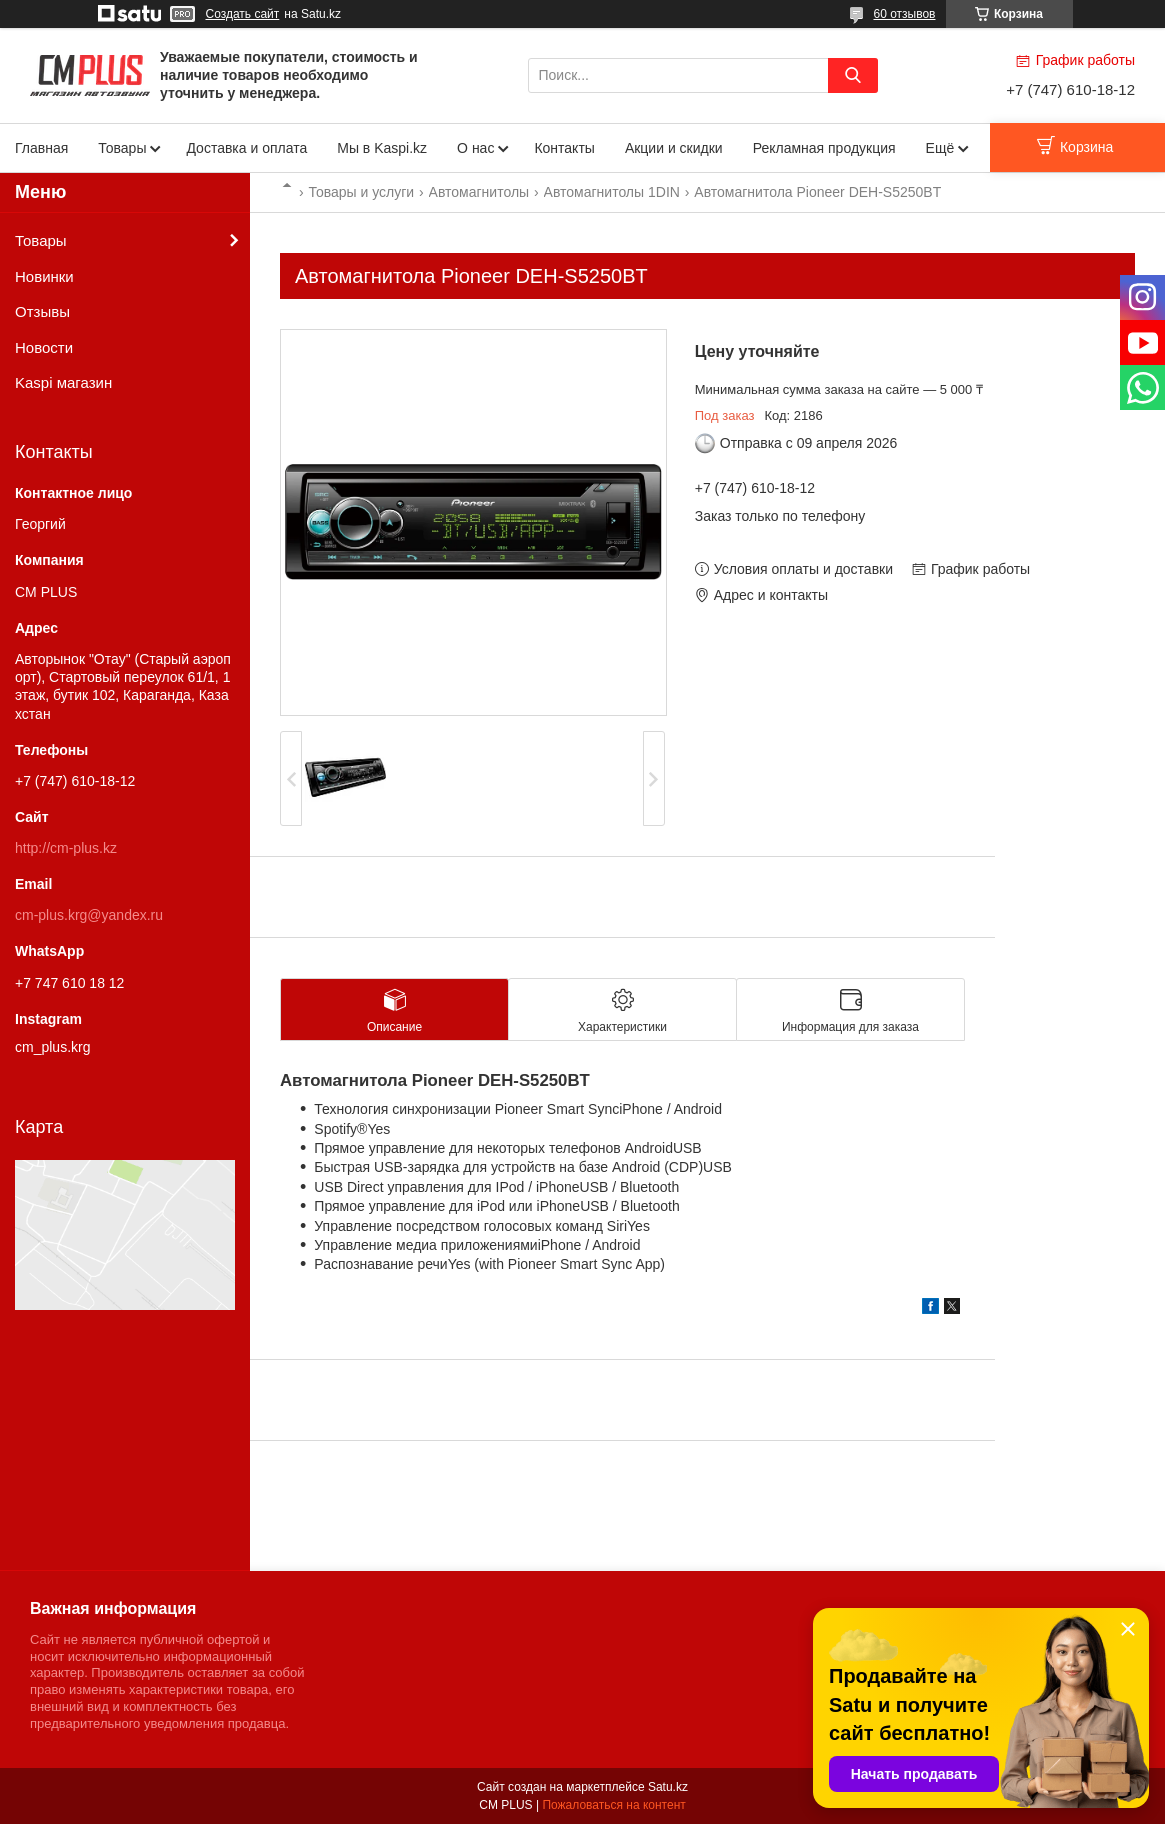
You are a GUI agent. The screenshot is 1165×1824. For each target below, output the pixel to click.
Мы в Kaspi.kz (382, 148)
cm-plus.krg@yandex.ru (89, 915)
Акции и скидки (674, 148)
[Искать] (853, 75)
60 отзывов (904, 14)
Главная (41, 148)
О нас (475, 148)
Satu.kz (668, 1787)
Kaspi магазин (63, 382)
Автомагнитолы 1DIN (612, 192)
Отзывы (42, 311)
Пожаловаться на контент (613, 1805)
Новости (44, 347)
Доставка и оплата (246, 148)
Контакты (564, 148)
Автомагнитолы (479, 192)
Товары (122, 148)
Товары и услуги (361, 192)
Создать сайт (243, 14)
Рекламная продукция (824, 148)
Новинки (44, 276)
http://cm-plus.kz (66, 848)
